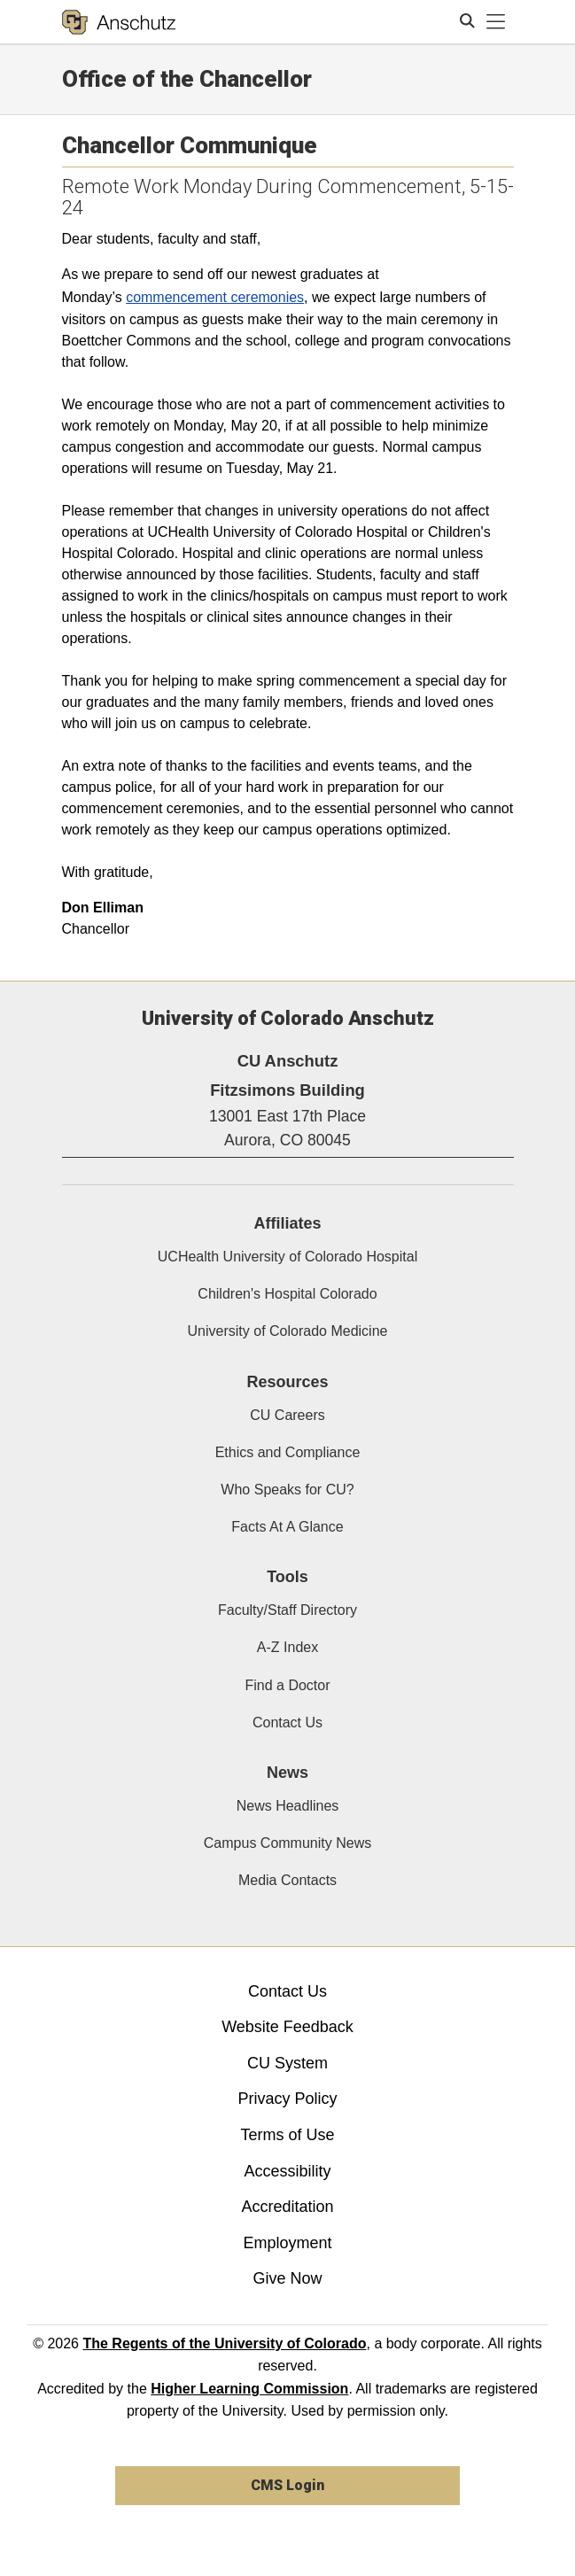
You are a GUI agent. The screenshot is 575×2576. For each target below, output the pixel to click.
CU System (287, 2063)
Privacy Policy (287, 2098)
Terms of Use (287, 2135)
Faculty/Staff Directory (287, 1610)
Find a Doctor (287, 1685)
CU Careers (287, 1415)
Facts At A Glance (287, 1526)
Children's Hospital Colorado (287, 1293)
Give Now (287, 2278)
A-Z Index (287, 1647)
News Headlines (288, 1805)
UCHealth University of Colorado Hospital (287, 1256)
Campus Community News (287, 1843)
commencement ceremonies (215, 297)
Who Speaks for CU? (287, 1489)
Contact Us (287, 1722)
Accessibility (287, 2171)
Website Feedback (287, 2027)
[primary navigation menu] (496, 22)
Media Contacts (287, 1880)
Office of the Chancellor (187, 79)
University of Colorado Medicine (288, 1330)
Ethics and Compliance (288, 1452)
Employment (287, 2243)
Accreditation (287, 2206)
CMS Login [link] (287, 2485)
